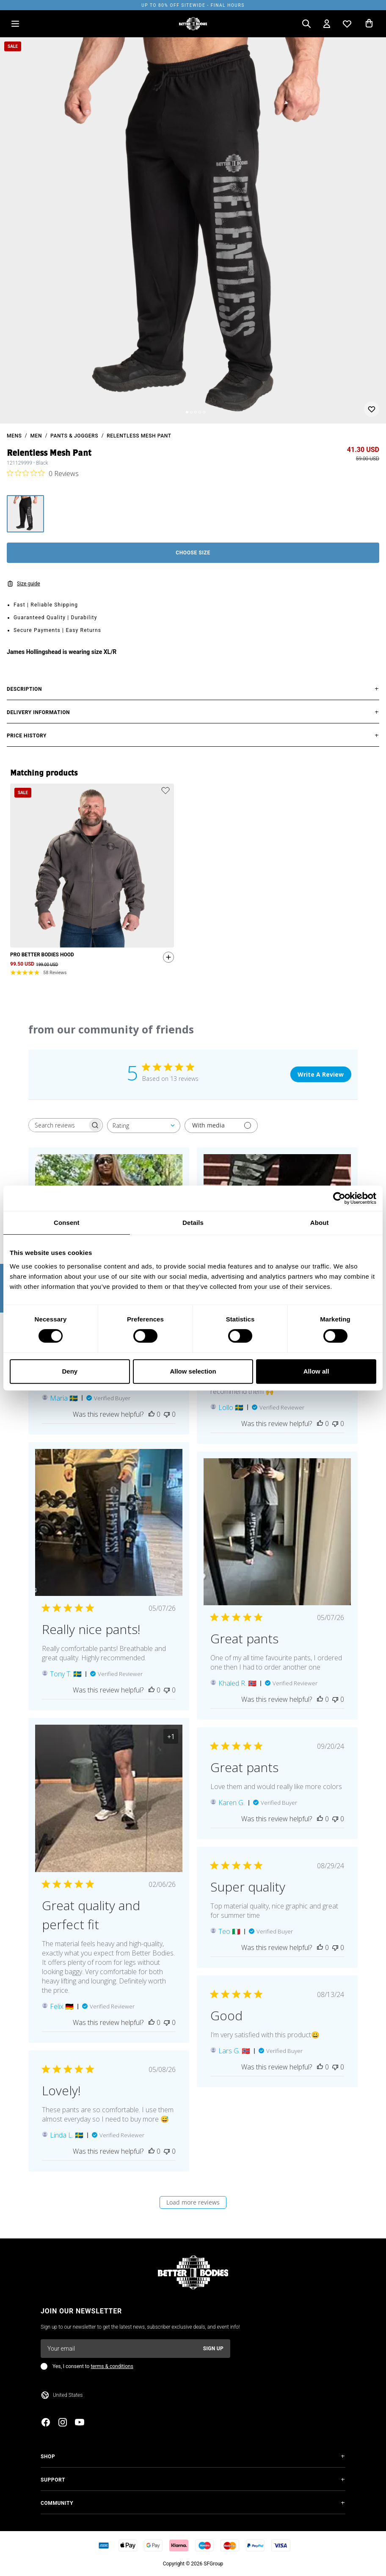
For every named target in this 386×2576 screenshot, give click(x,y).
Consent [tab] (67, 1222)
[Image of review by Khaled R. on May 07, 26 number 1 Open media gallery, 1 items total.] (277, 1532)
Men (36, 436)
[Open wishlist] (347, 23)
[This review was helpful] (151, 1414)
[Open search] (306, 23)
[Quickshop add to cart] (166, 959)
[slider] (193, 230)
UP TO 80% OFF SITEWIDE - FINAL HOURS (193, 5)
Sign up (213, 2349)
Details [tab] (193, 1222)
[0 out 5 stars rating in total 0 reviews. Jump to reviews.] (43, 473)
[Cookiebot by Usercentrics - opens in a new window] (339, 1198)
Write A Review (321, 1074)
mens (14, 436)
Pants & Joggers (74, 436)
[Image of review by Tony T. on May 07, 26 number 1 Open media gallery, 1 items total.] (108, 1522)
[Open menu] (15, 23)
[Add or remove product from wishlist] (165, 790)
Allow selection (193, 1371)
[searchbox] (58, 1125)
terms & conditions (112, 2366)
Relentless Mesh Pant (139, 436)
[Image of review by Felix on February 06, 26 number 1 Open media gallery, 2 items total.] (108, 1798)
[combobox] (143, 1125)
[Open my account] (326, 23)
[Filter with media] (221, 1125)
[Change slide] (187, 412)
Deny (69, 1371)
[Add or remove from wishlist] (371, 409)
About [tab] (319, 1222)
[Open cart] (369, 23)
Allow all (316, 1371)
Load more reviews (193, 2202)
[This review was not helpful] (167, 1414)
